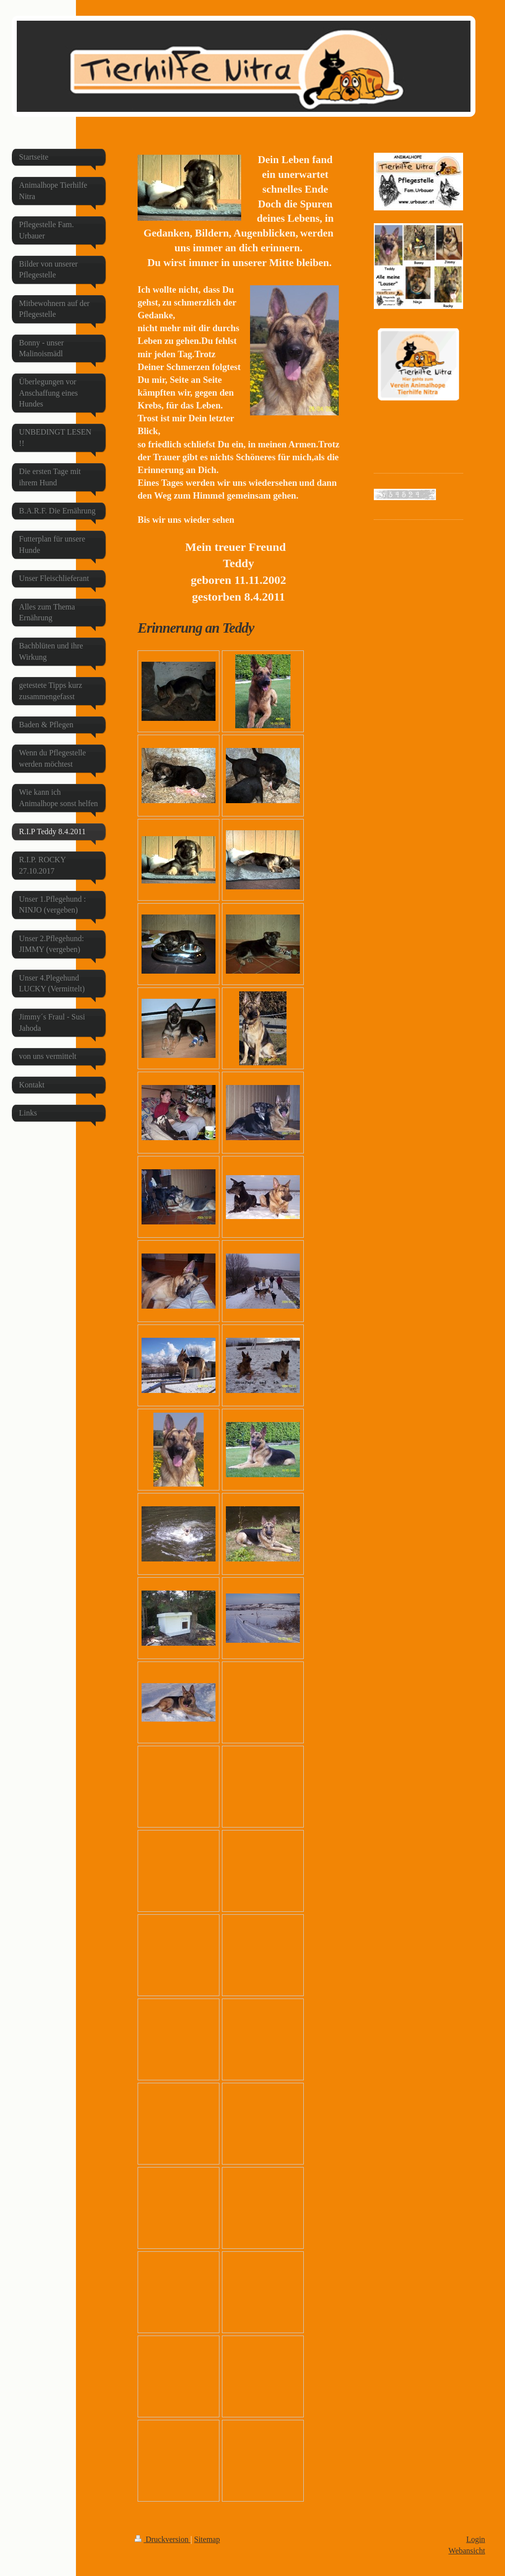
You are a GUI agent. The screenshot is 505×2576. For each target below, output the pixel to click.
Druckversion (162, 2539)
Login (475, 2539)
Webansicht (466, 2550)
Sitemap (207, 2539)
